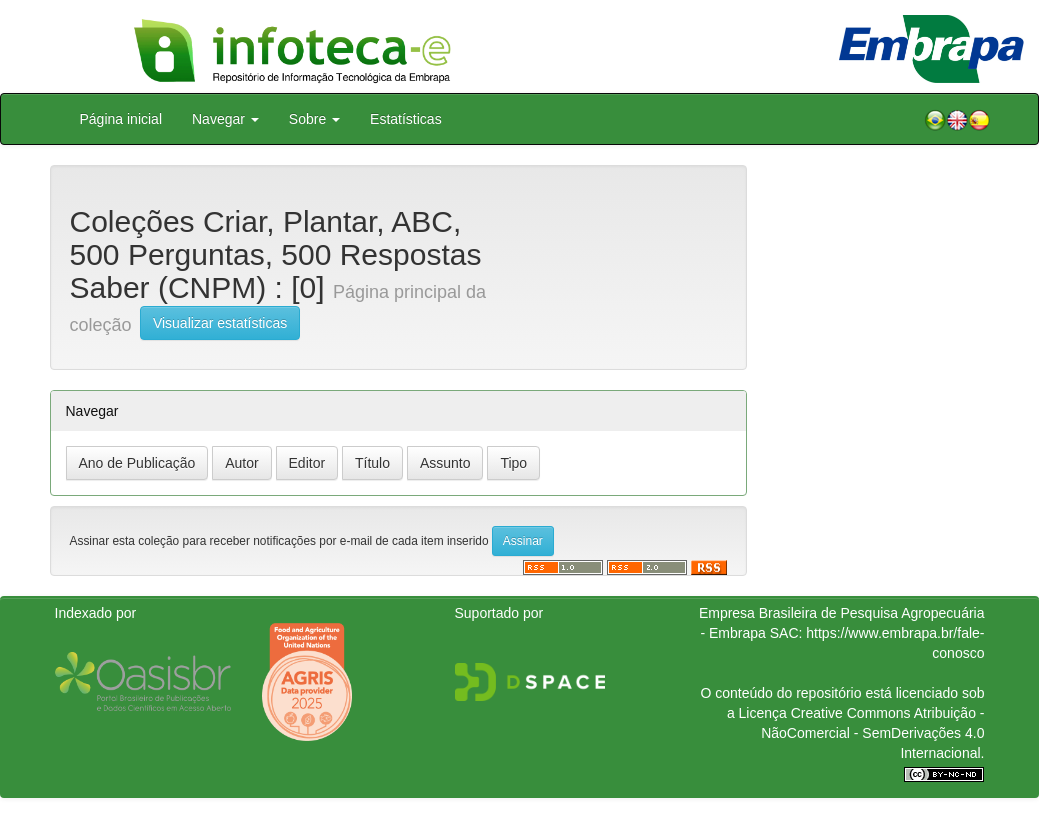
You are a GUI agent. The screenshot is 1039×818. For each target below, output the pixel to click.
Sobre (314, 119)
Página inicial (121, 119)
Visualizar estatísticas (220, 323)
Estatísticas (406, 119)
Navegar (225, 119)
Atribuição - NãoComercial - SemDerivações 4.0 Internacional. (872, 733)
